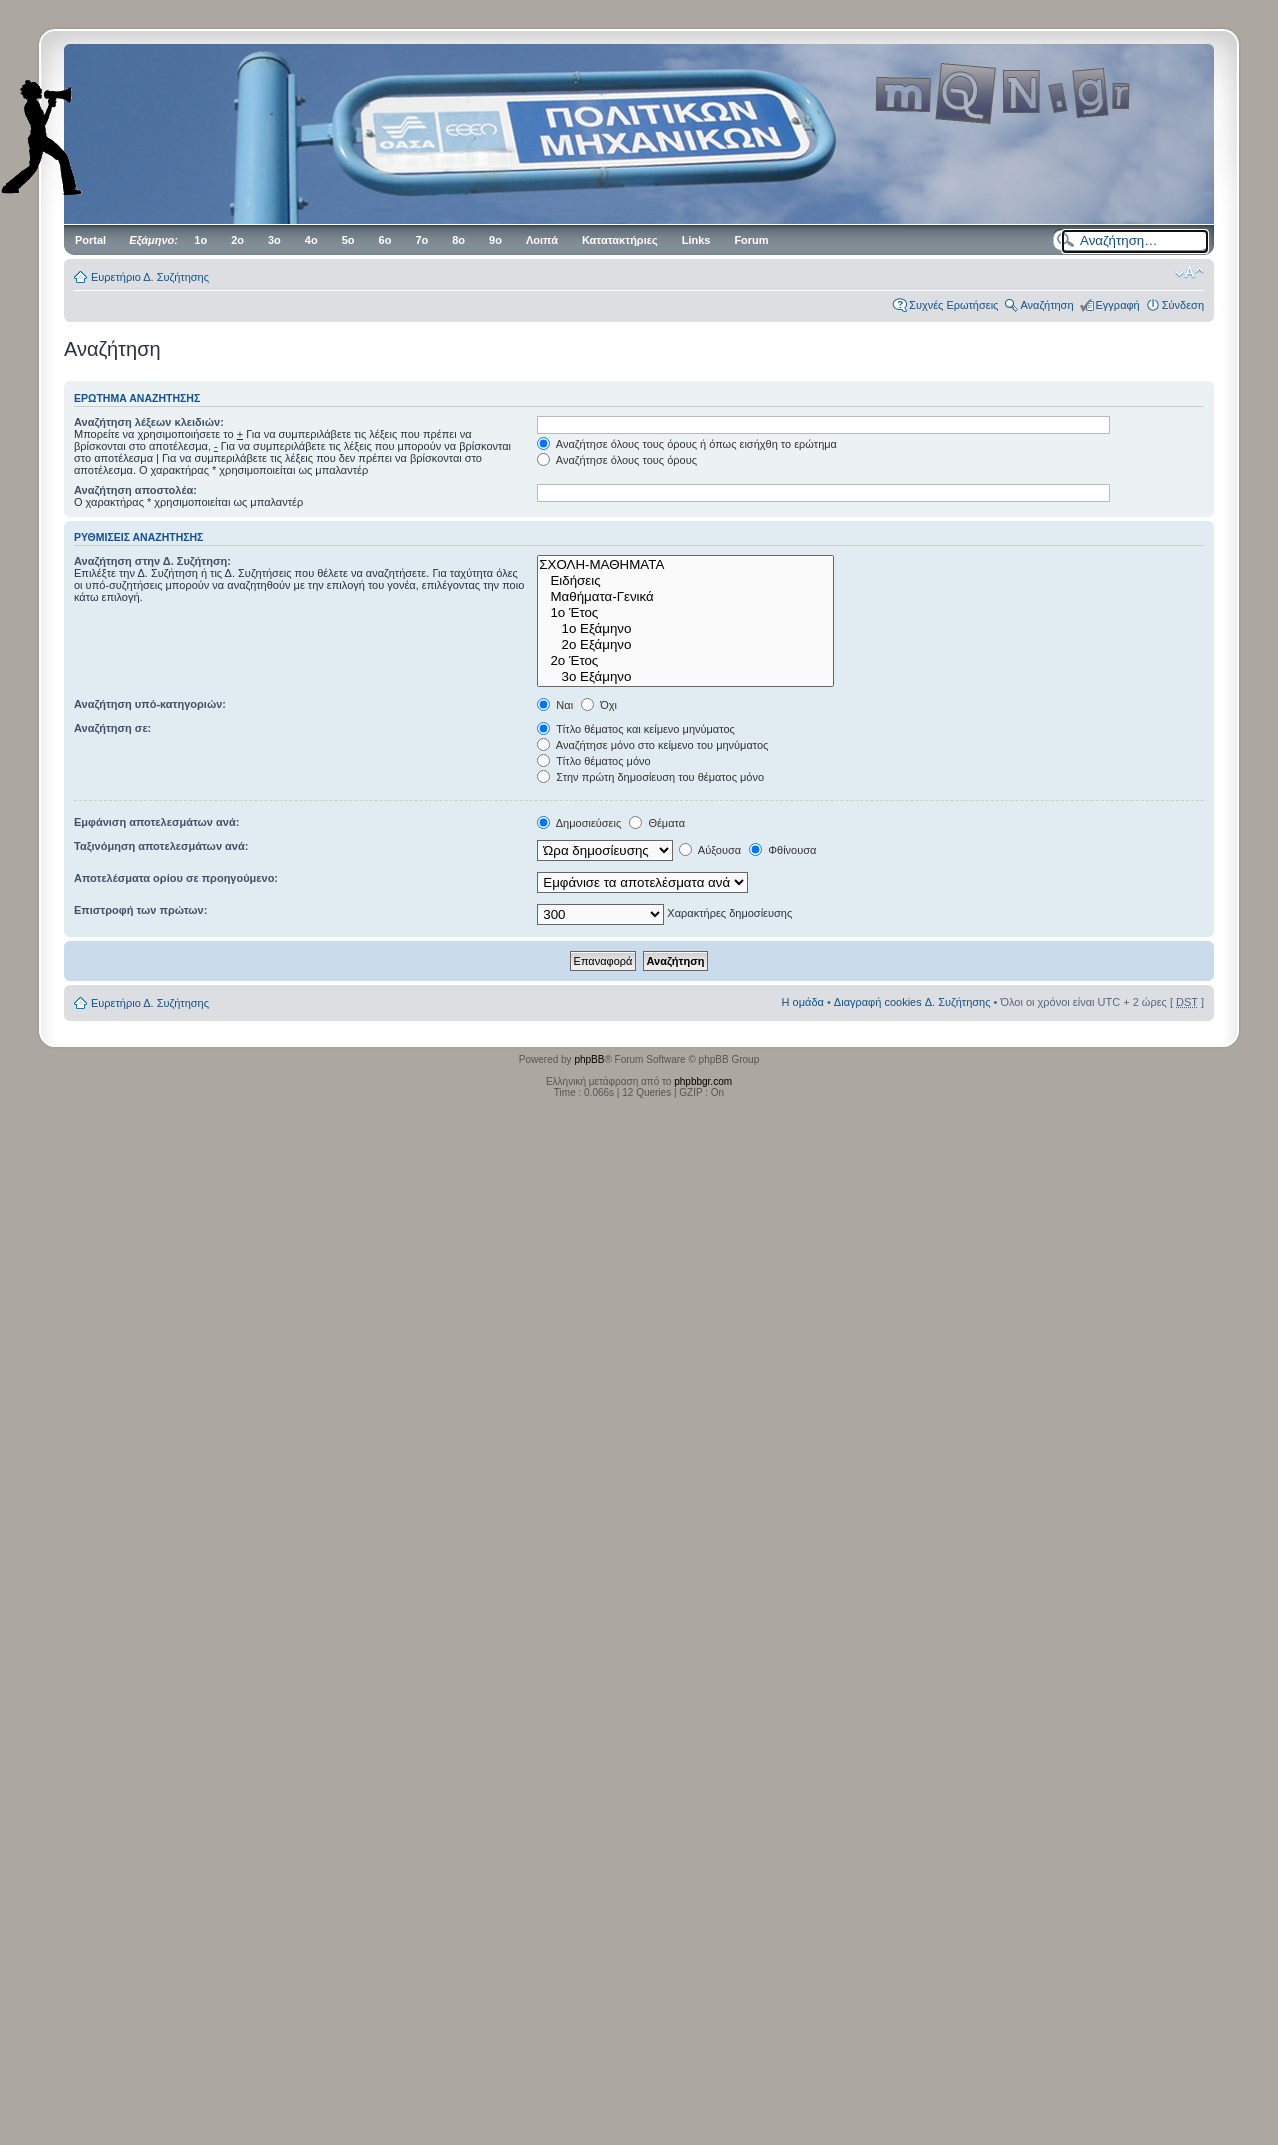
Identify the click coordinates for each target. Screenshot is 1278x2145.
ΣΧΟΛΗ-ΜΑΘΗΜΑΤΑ (685, 565)
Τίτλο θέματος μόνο (593, 761)
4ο (311, 240)
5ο (348, 240)
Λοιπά (542, 240)
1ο (200, 240)
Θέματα (657, 823)
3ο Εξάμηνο (685, 677)
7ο (421, 240)
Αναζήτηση (1046, 305)
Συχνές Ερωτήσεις (953, 305)
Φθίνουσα (782, 850)
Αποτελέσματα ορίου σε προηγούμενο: (176, 878)
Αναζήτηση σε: (112, 728)
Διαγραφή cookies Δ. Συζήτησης (912, 1002)
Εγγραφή (1118, 305)
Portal (90, 240)
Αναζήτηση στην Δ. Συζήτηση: (152, 561)
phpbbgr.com (703, 1081)
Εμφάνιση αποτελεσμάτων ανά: (156, 822)
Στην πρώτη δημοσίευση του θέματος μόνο (650, 777)
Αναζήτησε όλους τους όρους (617, 460)
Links (696, 240)
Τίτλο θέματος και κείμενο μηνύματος (636, 729)
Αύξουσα (710, 850)
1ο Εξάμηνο (685, 629)
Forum (751, 240)
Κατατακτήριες (620, 240)
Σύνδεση (1183, 305)
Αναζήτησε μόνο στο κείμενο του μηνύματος (652, 745)
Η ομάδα (803, 1002)
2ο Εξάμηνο (685, 645)
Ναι (555, 705)
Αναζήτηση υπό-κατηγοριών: (150, 704)
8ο (458, 240)
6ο (385, 240)
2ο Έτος (685, 661)
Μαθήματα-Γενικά (685, 597)
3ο (274, 240)
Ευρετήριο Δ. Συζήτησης (150, 277)
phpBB (589, 1059)
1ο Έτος (685, 613)
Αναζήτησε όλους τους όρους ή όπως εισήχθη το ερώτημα (687, 444)
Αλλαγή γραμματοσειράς (1189, 273)
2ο (237, 240)
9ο (495, 240)
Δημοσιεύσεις (579, 823)
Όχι (599, 705)
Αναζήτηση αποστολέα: (135, 490)
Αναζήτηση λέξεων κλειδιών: (149, 422)
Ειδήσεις (685, 581)
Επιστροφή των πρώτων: (140, 910)
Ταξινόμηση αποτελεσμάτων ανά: (161, 846)
